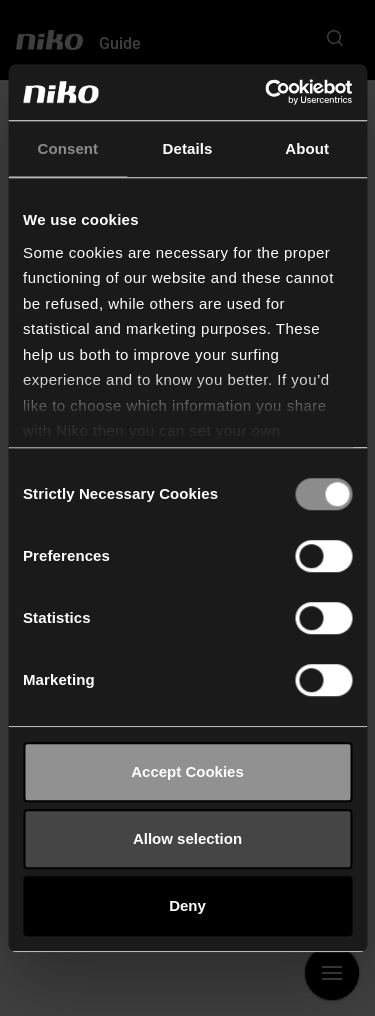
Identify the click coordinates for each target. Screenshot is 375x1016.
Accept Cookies (187, 771)
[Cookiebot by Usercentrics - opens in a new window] (267, 92)
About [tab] (307, 148)
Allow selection (187, 838)
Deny (187, 905)
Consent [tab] (67, 148)
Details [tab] (188, 148)
